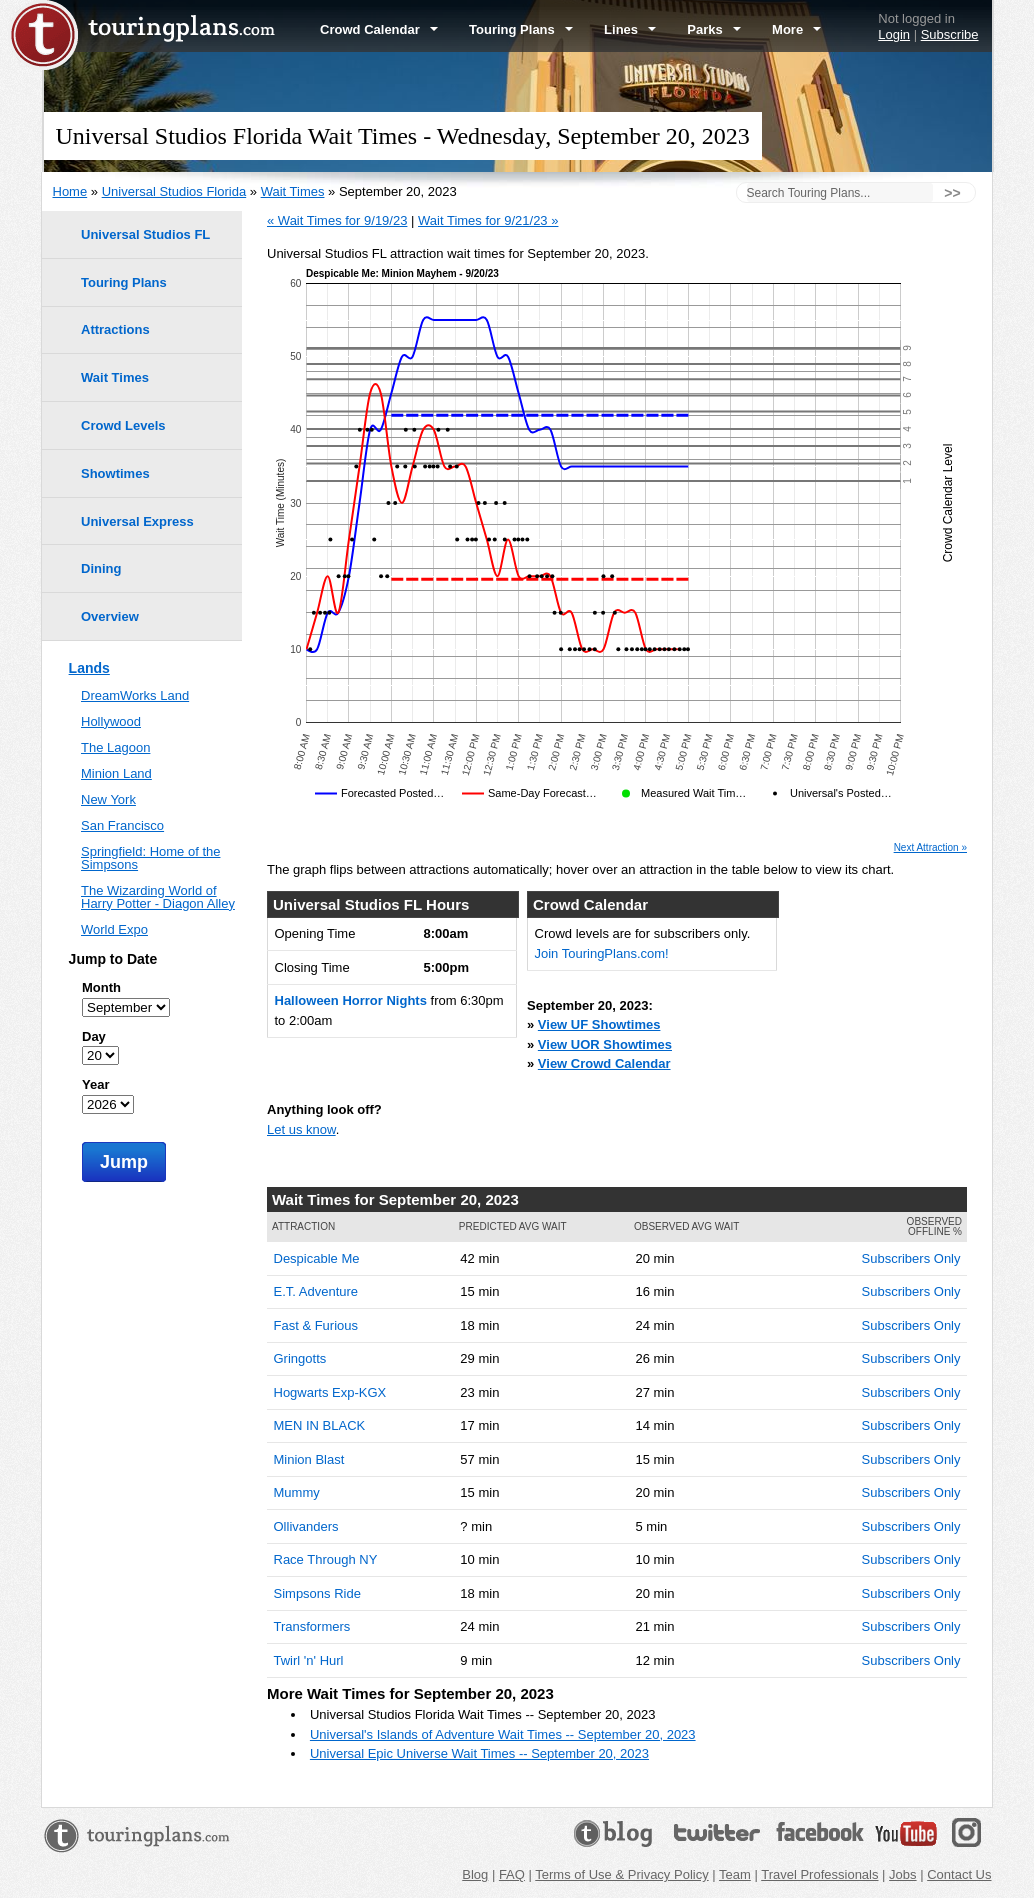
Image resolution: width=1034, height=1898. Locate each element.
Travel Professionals (819, 1874)
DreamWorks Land (135, 695)
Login (894, 34)
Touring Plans (521, 29)
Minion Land (116, 773)
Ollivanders (306, 1526)
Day (94, 1036)
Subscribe (950, 34)
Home (70, 191)
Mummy (297, 1492)
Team (735, 1874)
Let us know (301, 1129)
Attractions (115, 329)
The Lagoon (115, 747)
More (796, 29)
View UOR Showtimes (605, 1044)
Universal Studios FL (145, 234)
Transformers (312, 1626)
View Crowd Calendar (604, 1063)
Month (101, 987)
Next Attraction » (930, 848)
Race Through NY (326, 1559)
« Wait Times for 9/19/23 (337, 220)
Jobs (902, 1874)
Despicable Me (317, 1258)
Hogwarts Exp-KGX (330, 1392)
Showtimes (115, 473)
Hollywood (111, 721)
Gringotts (300, 1358)
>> (952, 193)
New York (108, 799)
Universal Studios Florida (174, 191)
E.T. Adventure (316, 1291)
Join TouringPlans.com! (602, 953)
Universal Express (137, 521)
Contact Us (959, 1874)
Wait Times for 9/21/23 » (488, 220)
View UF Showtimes (599, 1024)
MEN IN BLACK (320, 1425)
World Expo (114, 929)
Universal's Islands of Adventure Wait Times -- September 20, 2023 (503, 1734)
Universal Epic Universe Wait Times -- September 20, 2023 (479, 1753)
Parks (714, 29)
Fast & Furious (316, 1325)
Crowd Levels (123, 425)
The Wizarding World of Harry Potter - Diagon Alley (158, 897)
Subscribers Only (911, 1258)
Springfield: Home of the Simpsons (150, 858)
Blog (475, 1874)
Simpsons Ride (317, 1593)
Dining (101, 568)
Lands (89, 668)
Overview (110, 616)
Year (95, 1084)
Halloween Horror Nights (351, 1000)
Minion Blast (309, 1459)
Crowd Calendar (379, 29)
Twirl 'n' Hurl (309, 1660)
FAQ (512, 1874)
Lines (630, 29)
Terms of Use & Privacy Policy (621, 1874)
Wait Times (293, 191)
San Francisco (122, 825)
